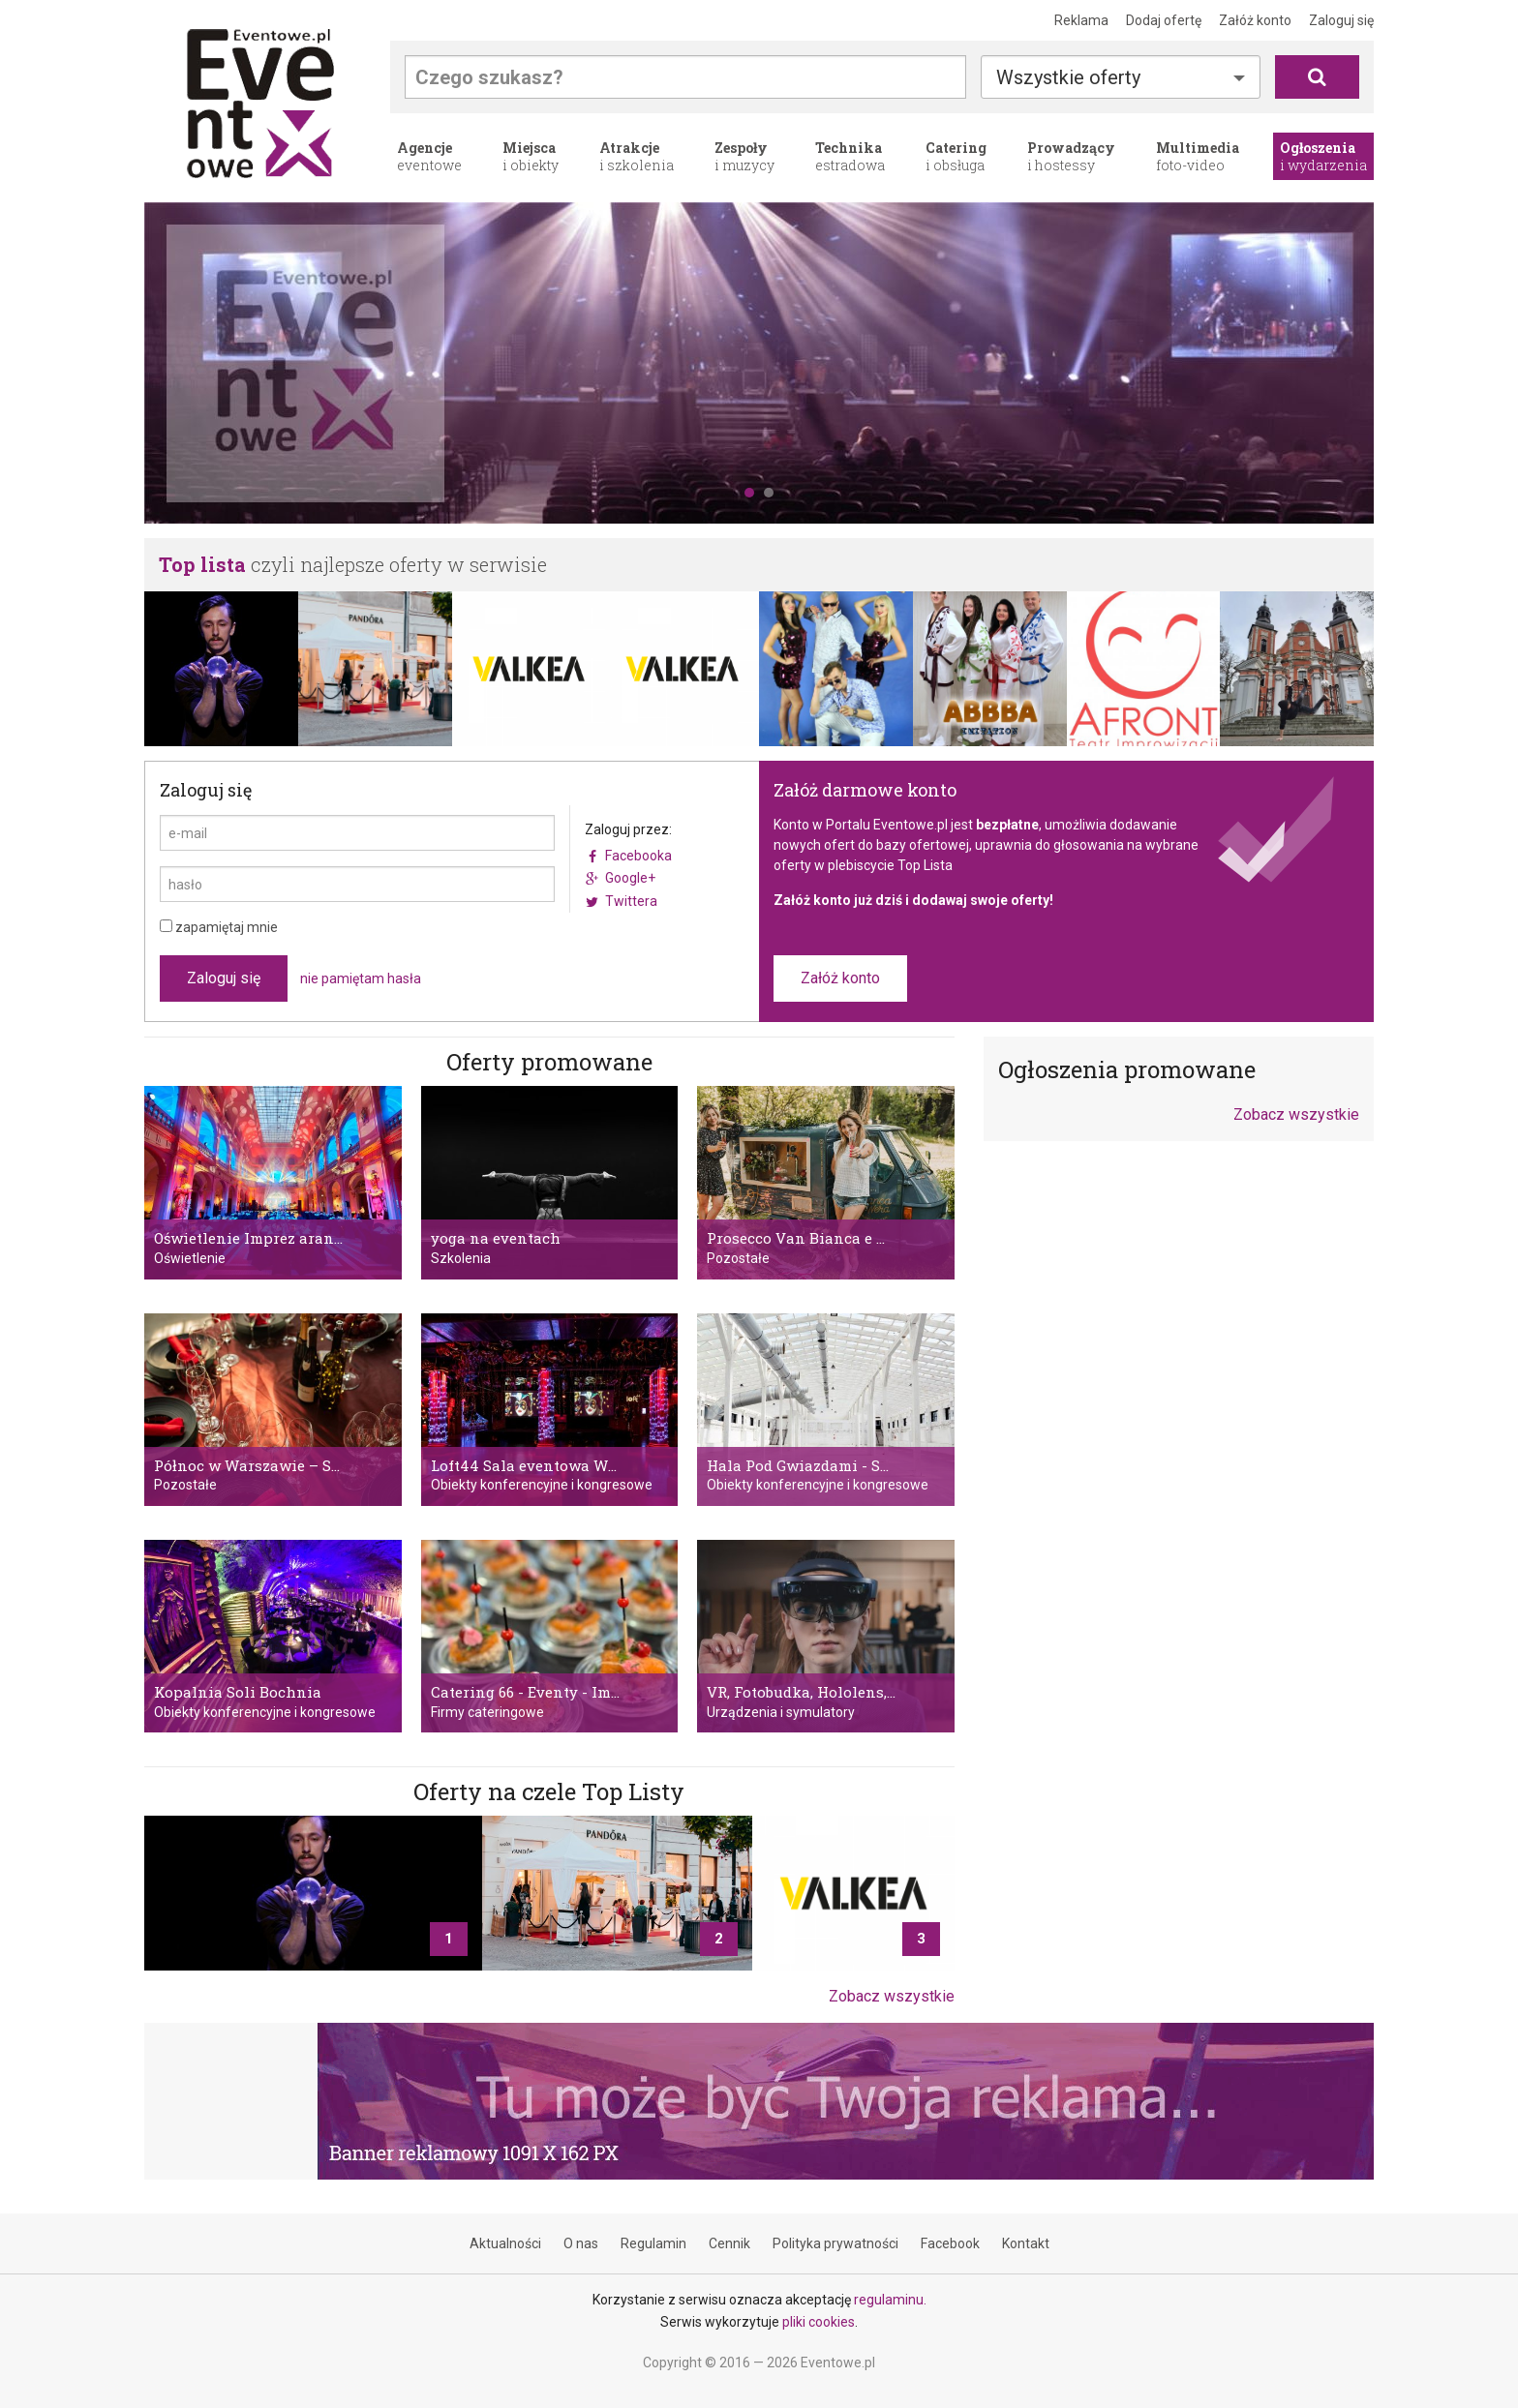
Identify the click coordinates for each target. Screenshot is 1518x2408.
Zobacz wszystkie (892, 1996)
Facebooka (638, 855)
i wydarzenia (1323, 156)
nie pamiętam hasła (360, 978)
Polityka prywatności (835, 2243)
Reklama (1081, 20)
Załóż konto (1255, 20)
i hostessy (1071, 156)
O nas (580, 2243)
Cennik (729, 2243)
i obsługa (956, 156)
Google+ (630, 878)
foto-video (1197, 156)
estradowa (850, 156)
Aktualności (505, 2243)
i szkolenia (636, 156)
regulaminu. (890, 2299)
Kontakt (1025, 2243)
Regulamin (653, 2243)
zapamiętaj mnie (219, 927)
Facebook (950, 2243)
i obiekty (530, 156)
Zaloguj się (1341, 20)
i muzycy (744, 156)
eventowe (429, 156)
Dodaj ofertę (1163, 20)
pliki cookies (818, 2322)
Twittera (631, 901)
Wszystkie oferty (1068, 77)
